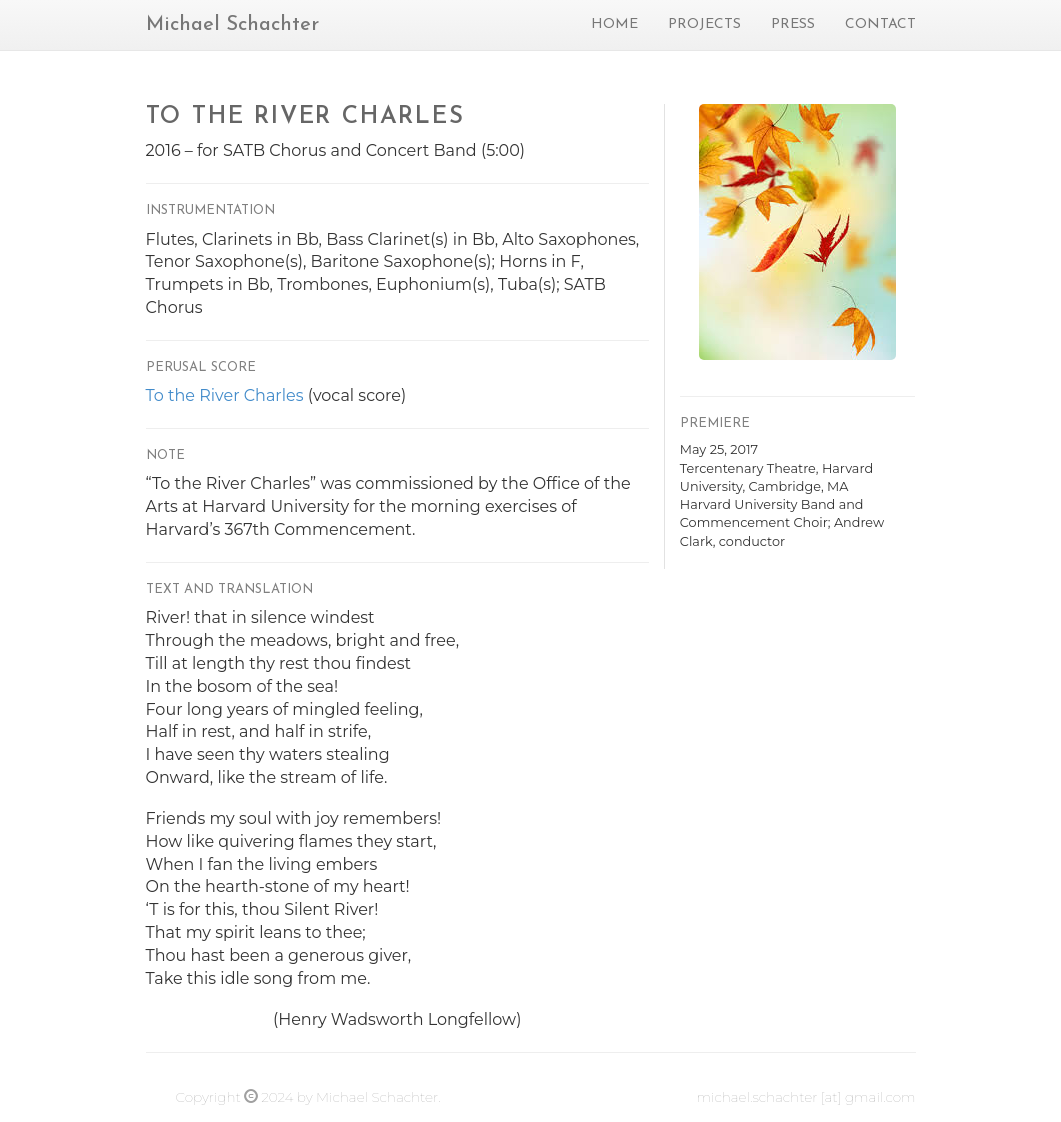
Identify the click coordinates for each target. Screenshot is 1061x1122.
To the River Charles (225, 395)
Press (793, 24)
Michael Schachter (232, 25)
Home (614, 24)
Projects (704, 24)
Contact (880, 24)
